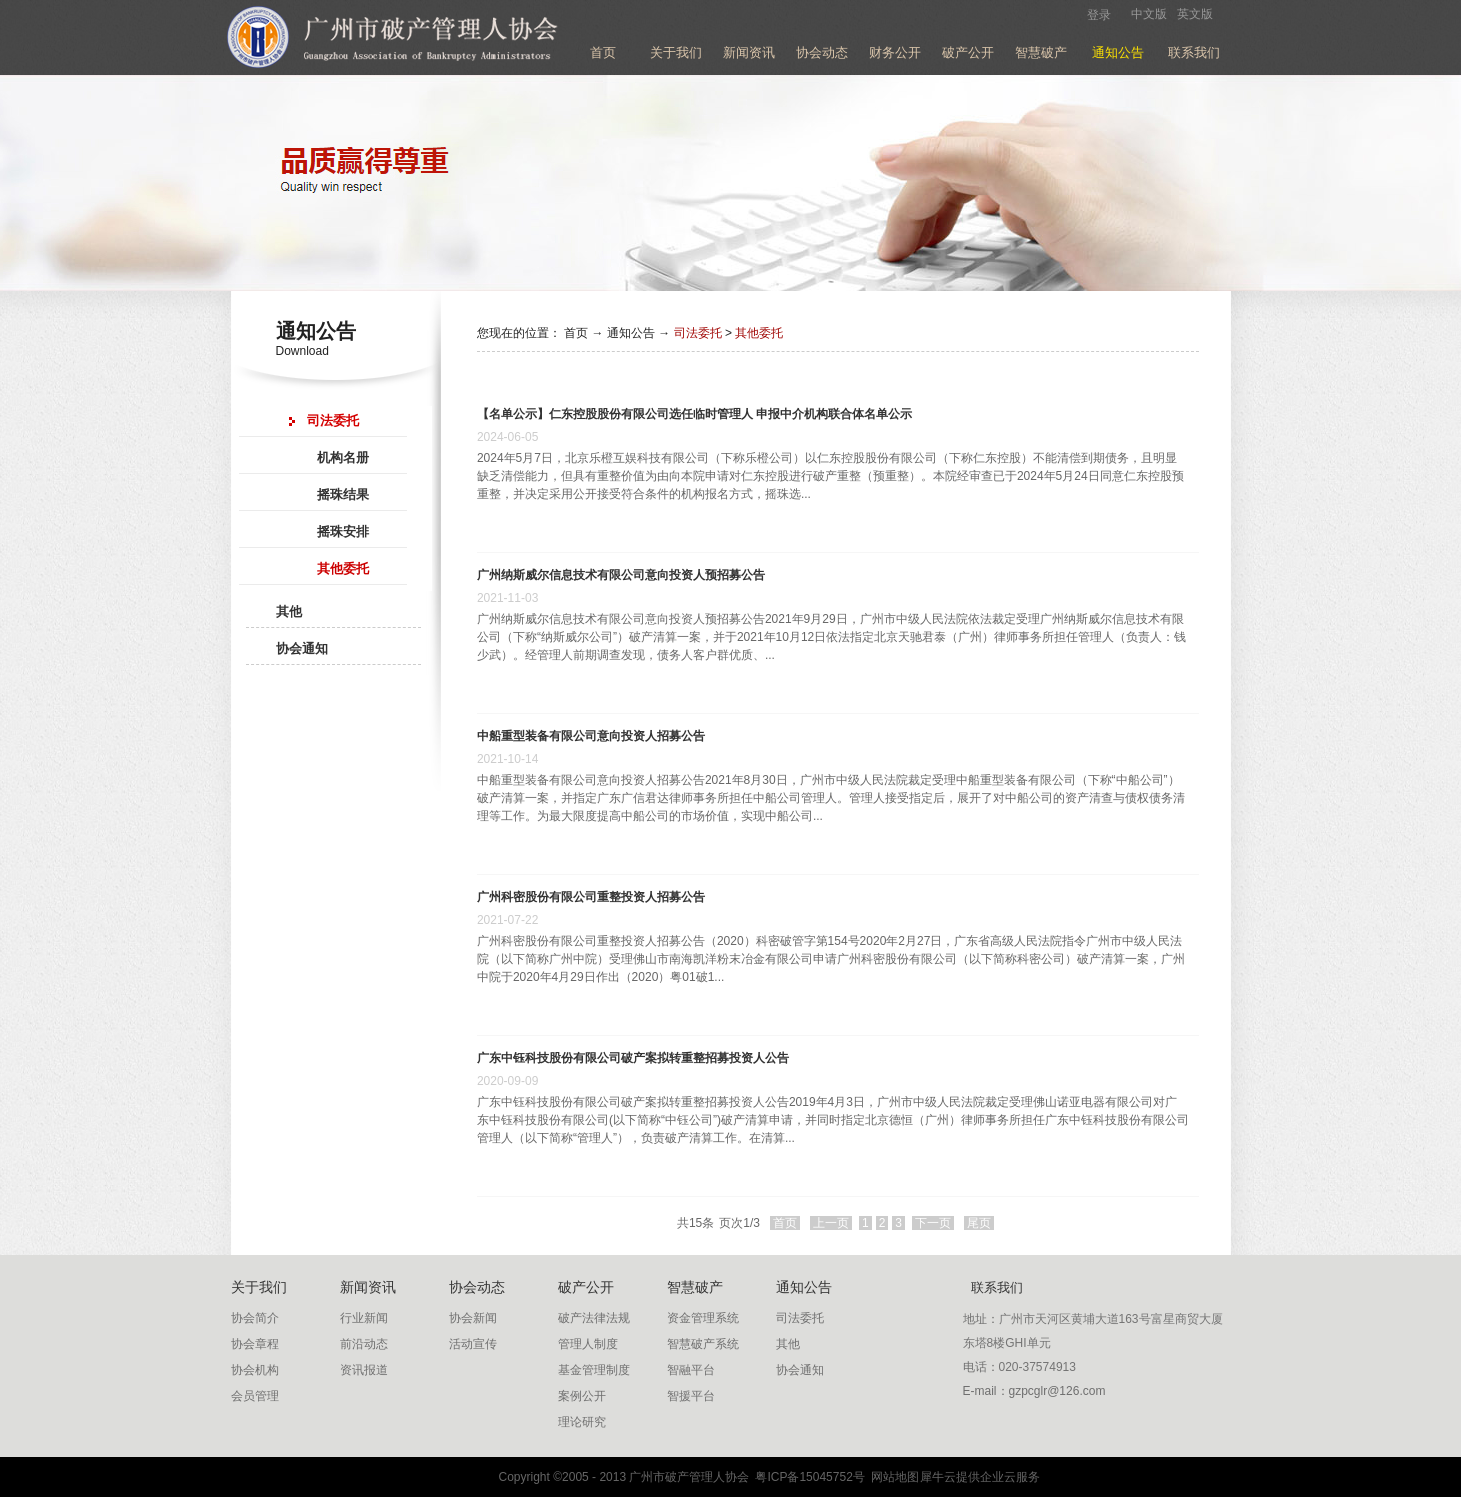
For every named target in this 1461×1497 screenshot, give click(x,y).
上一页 (831, 1223)
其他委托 (759, 333)
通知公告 (631, 333)
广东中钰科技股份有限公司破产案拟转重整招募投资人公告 (633, 1058)
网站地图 (892, 1477)
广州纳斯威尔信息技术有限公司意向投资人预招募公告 (621, 575)
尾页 (979, 1223)
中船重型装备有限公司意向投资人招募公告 (591, 736)
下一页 (933, 1223)
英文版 (1195, 14)
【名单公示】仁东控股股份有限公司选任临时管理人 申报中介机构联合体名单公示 (694, 414)
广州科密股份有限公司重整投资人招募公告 (591, 897)
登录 (1099, 15)
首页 (603, 52)
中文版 (1149, 14)
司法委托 (698, 333)
